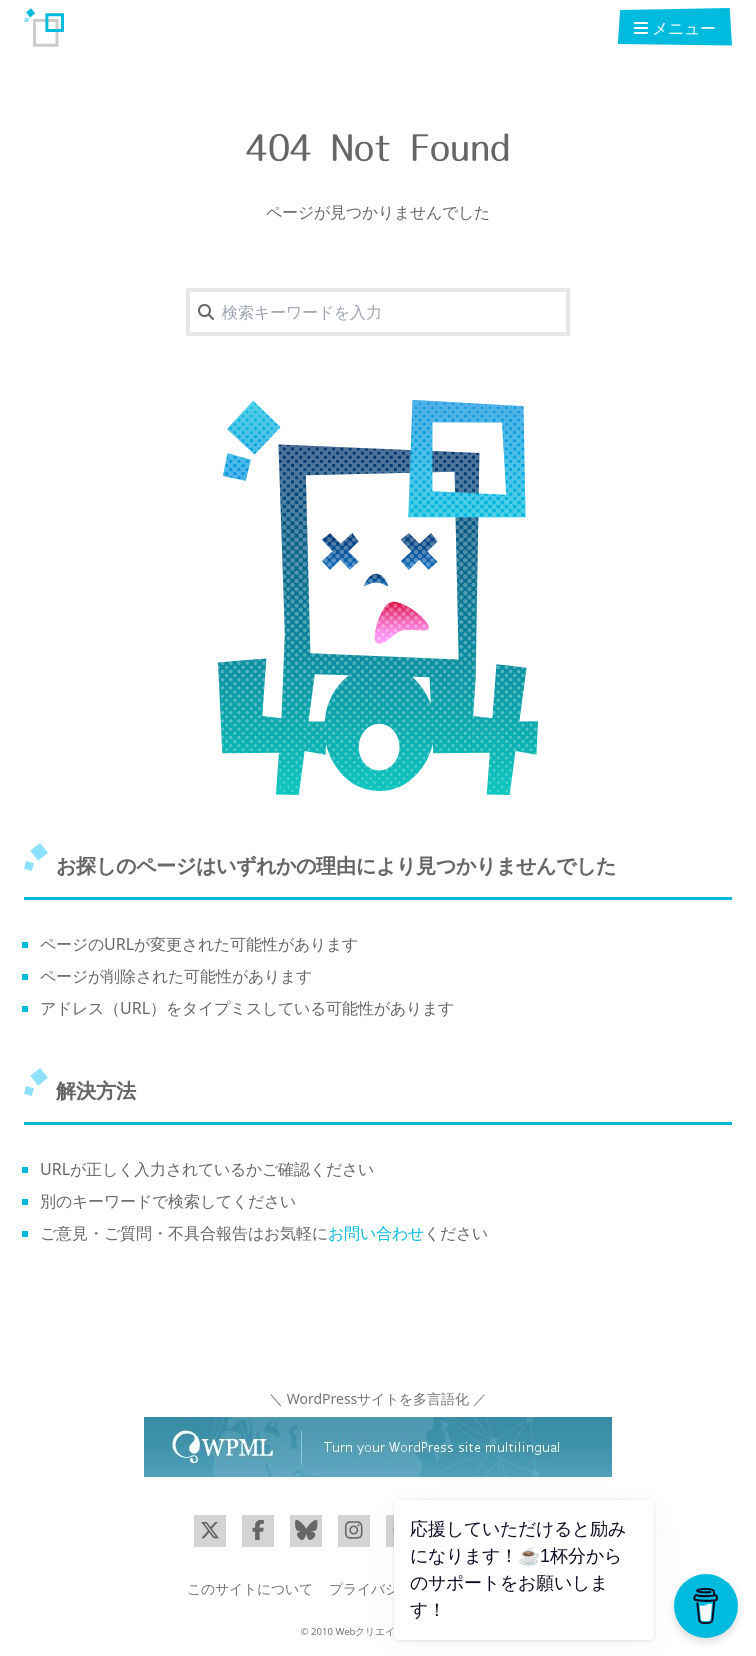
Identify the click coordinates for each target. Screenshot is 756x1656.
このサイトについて (250, 1588)
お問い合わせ (376, 1233)
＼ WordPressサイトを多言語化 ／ (378, 1398)
